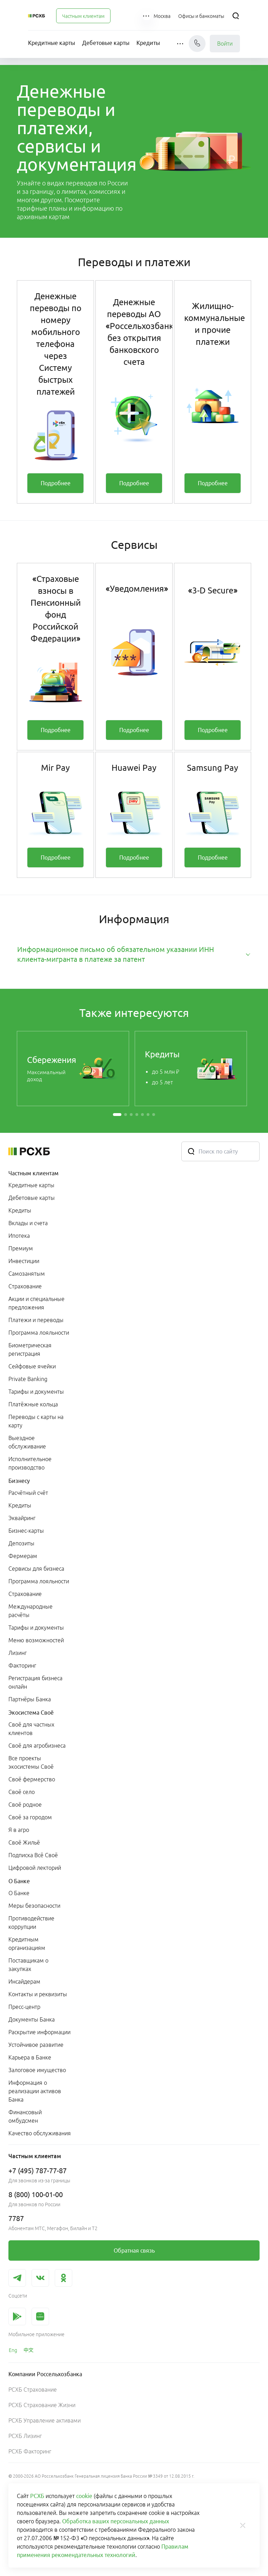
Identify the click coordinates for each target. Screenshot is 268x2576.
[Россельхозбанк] (36, 16)
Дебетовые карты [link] (31, 1198)
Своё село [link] (21, 1792)
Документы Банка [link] (31, 2019)
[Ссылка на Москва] (162, 15)
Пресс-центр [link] (24, 2007)
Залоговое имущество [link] (37, 2070)
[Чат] (197, 43)
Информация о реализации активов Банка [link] (34, 2091)
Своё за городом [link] (30, 1817)
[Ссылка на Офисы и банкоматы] (201, 15)
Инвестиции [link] (23, 1261)
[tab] (134, 954)
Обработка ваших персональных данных (115, 2521)
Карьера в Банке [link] (29, 2057)
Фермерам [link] (22, 1556)
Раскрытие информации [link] (39, 2032)
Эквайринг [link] (21, 1518)
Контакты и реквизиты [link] (37, 1994)
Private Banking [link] (27, 1379)
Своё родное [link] (25, 1804)
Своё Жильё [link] (24, 1842)
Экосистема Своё (31, 1712)
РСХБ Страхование (32, 2389)
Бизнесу (19, 1481)
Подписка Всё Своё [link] (33, 1855)
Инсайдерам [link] (24, 1981)
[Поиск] (236, 16)
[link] (55, 483)
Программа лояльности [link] (38, 1332)
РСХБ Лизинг (25, 2436)
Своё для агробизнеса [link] (37, 1745)
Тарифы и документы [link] (36, 1391)
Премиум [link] (20, 1248)
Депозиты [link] (21, 1543)
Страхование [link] (25, 1286)
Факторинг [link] (22, 1665)
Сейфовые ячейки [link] (32, 1366)
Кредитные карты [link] (31, 1185)
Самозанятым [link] (26, 1273)
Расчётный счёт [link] (28, 1493)
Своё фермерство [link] (31, 1779)
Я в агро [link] (18, 1830)
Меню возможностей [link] (36, 1640)
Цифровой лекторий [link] (34, 1868)
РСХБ (37, 2496)
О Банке (19, 1881)
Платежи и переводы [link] (35, 1320)
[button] (146, 16)
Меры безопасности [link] (34, 1906)
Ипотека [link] (19, 1236)
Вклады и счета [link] (28, 1223)
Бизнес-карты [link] (26, 1530)
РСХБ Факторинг (29, 2451)
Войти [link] (225, 43)
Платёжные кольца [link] (33, 1404)
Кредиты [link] (19, 1210)
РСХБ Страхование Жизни (41, 2405)
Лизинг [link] (17, 1653)
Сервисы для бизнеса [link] (36, 1568)
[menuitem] (83, 16)
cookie (84, 2496)
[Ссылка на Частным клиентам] (83, 15)
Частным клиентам (33, 1173)
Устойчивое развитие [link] (35, 2045)
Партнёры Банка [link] (29, 1699)
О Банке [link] (18, 1893)
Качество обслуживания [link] (39, 2133)
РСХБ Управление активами (44, 2420)
